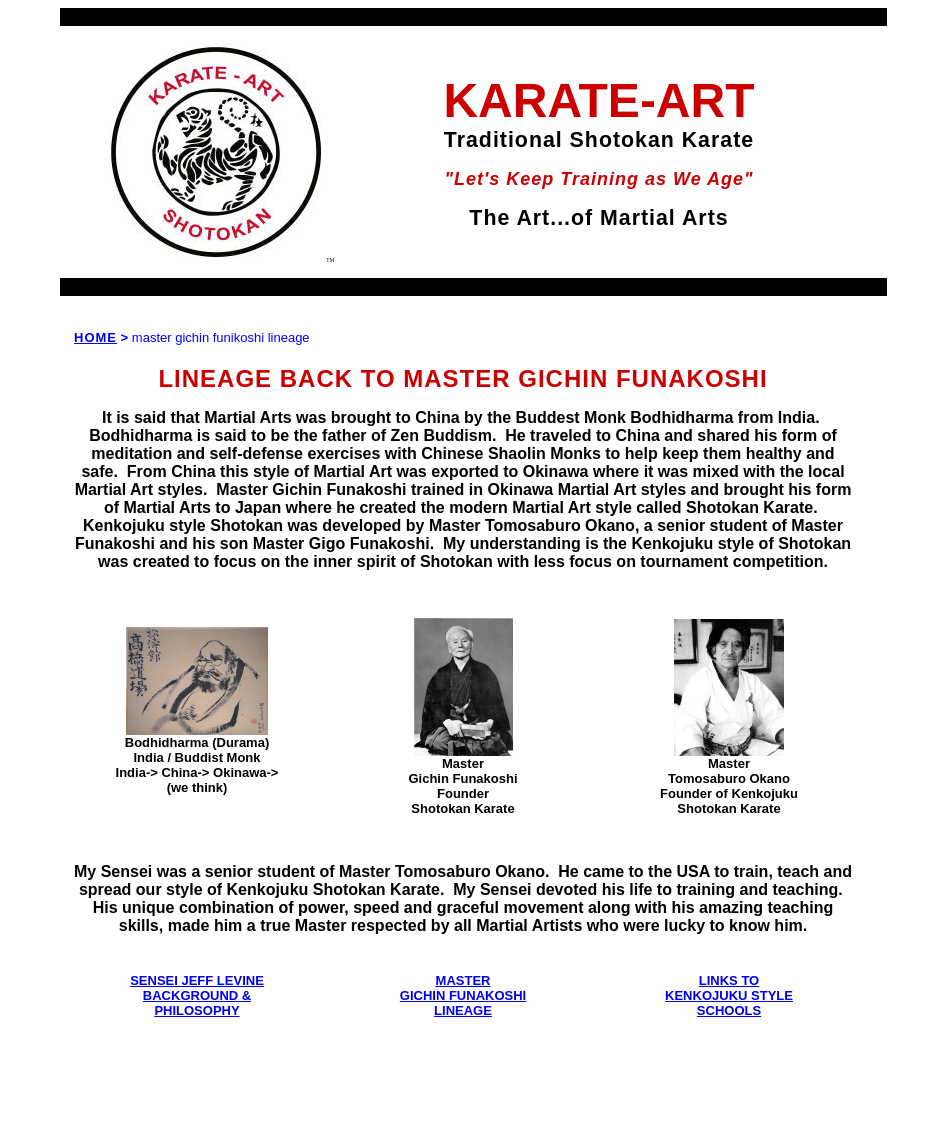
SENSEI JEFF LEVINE (197, 980)
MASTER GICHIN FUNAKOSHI (463, 988)
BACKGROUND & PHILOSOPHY (197, 1003)
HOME (95, 337)
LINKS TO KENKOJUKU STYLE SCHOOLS (729, 995)
